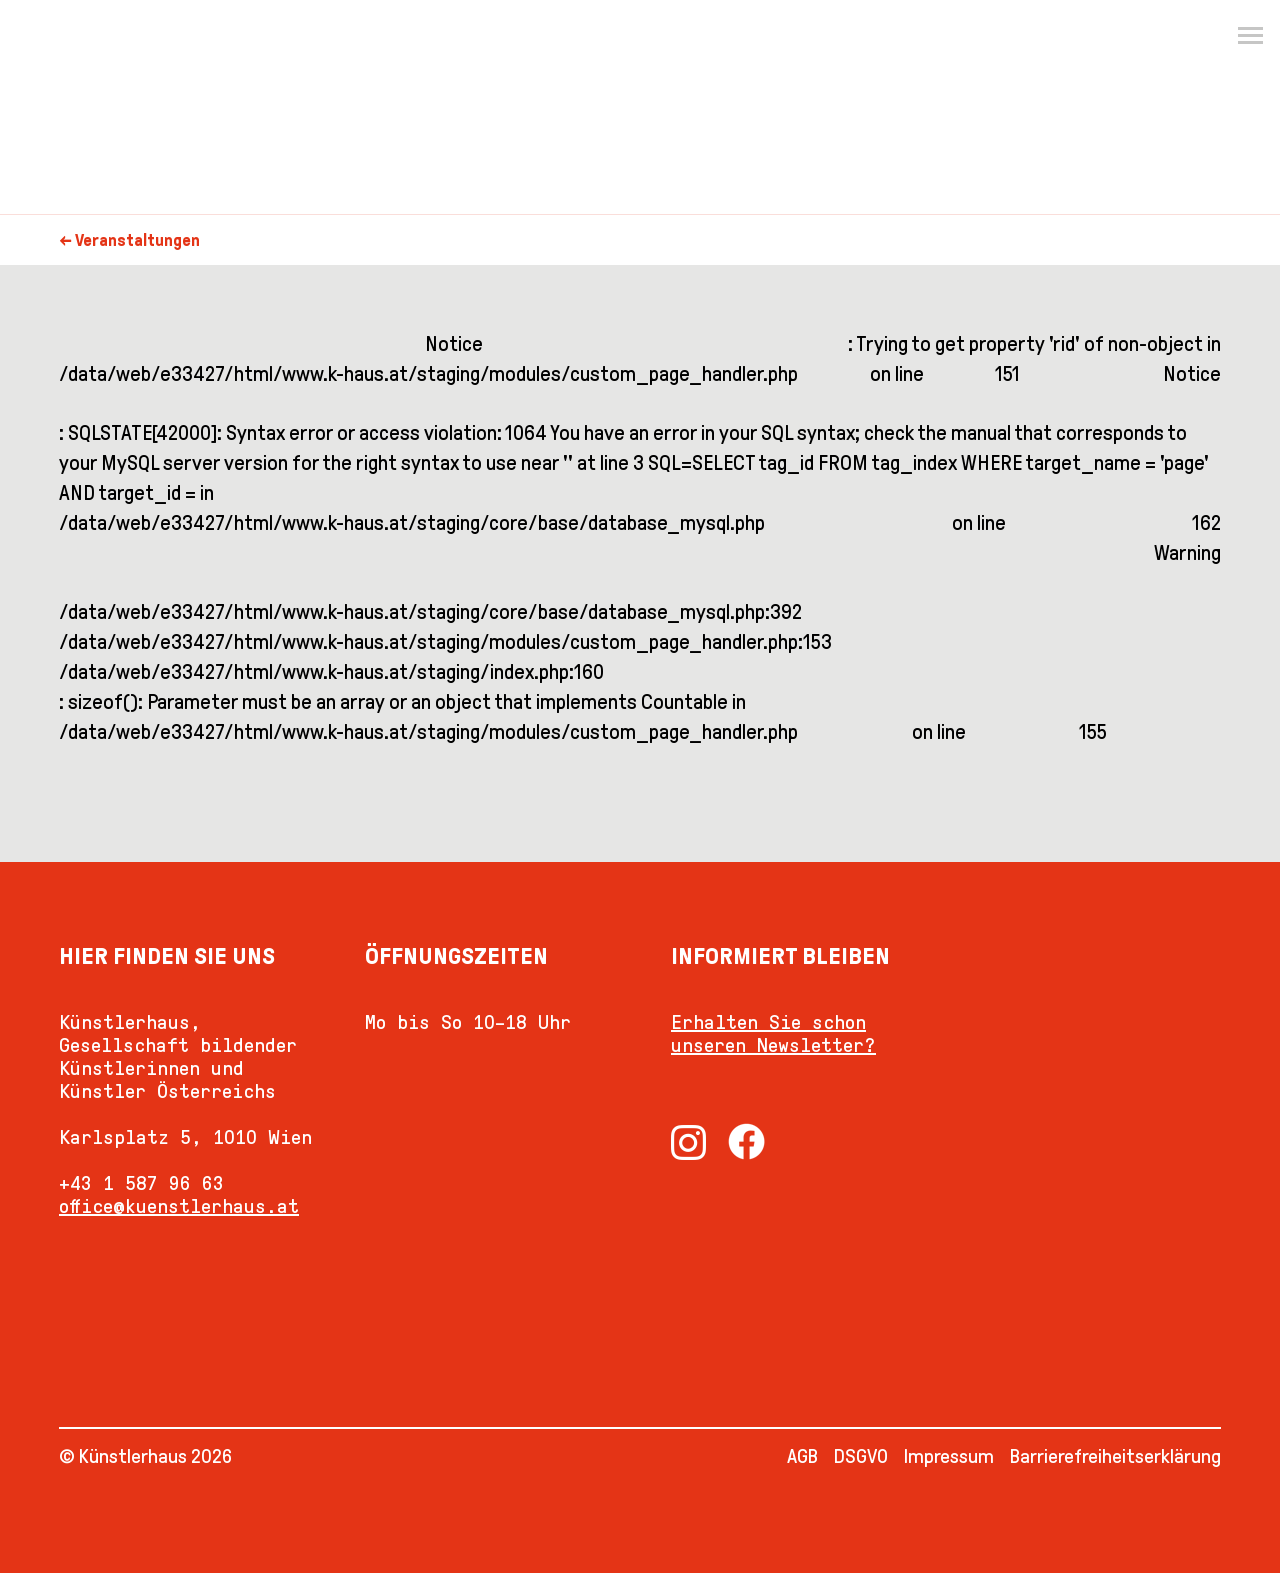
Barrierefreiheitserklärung (1115, 1456)
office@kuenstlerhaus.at (179, 1206)
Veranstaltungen (137, 240)
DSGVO (861, 1456)
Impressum (949, 1456)
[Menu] (1250, 36)
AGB (802, 1456)
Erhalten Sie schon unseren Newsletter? (773, 1033)
